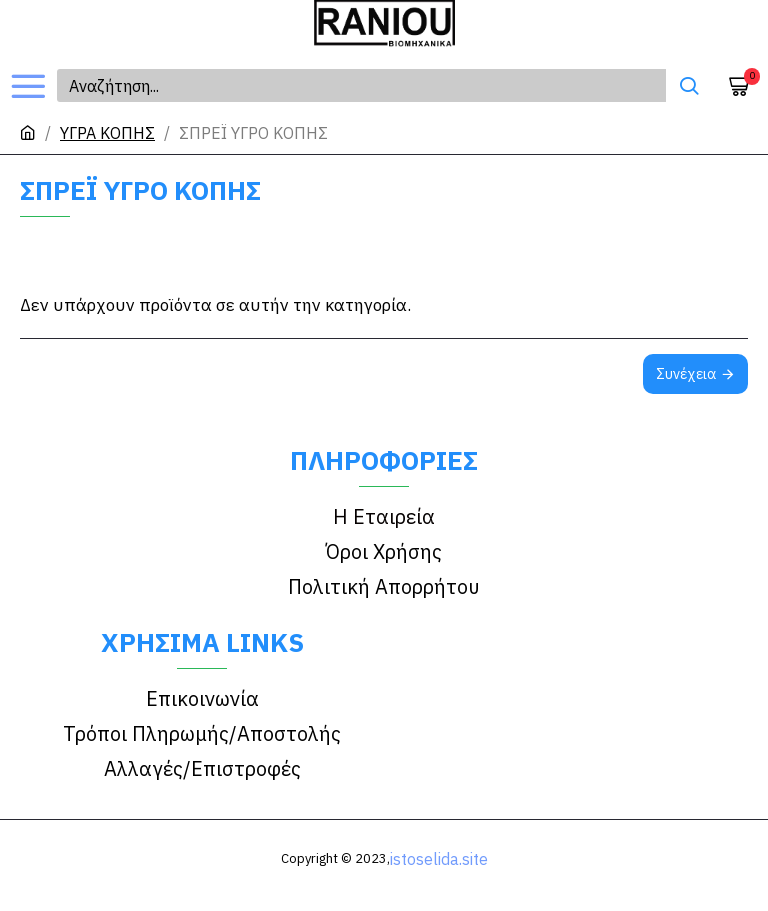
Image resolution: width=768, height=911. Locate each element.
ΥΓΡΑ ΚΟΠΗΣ (107, 133)
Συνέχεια (686, 374)
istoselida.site (439, 859)
